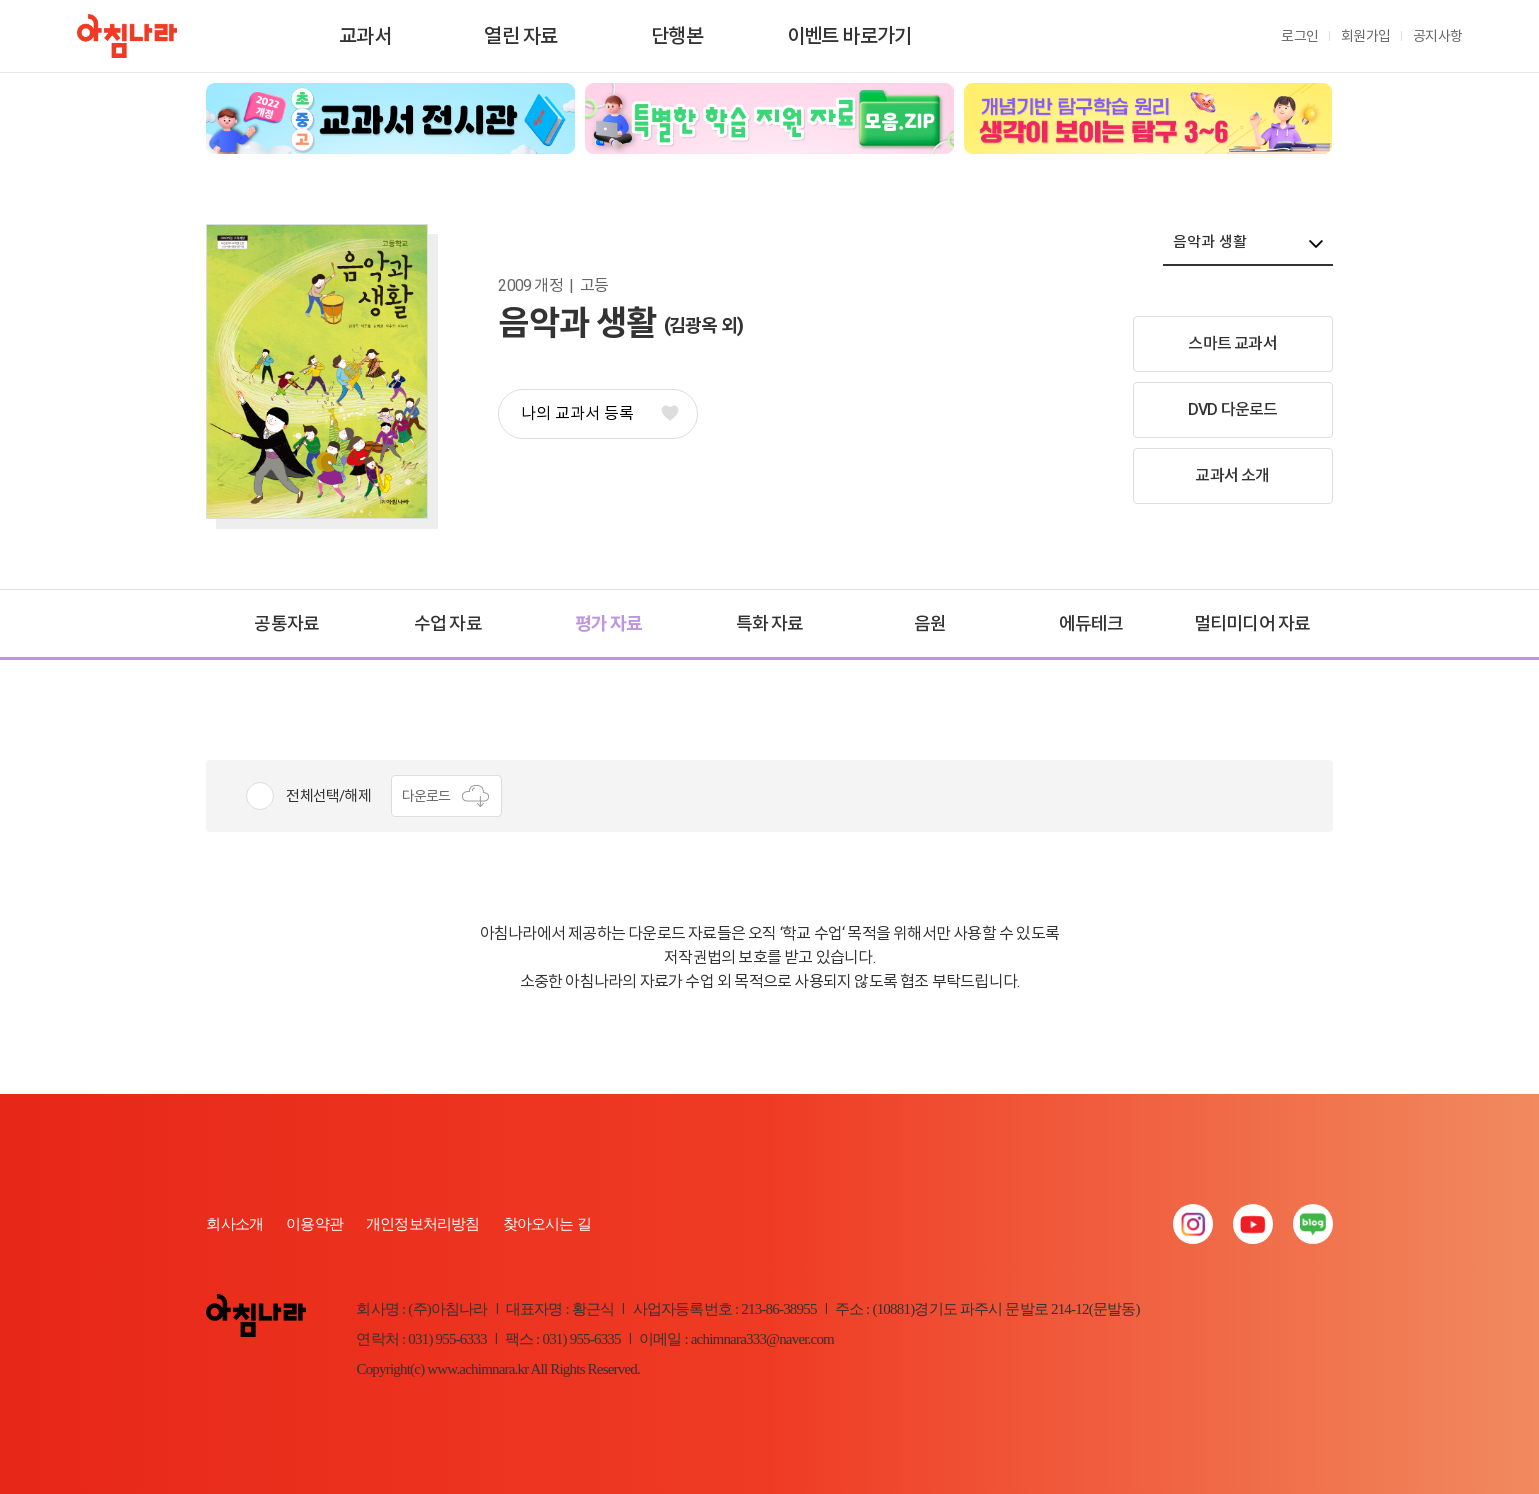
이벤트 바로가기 (849, 36)
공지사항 (1437, 36)
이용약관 (314, 1224)
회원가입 (1365, 36)
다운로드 (446, 796)
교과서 (365, 36)
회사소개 (234, 1224)
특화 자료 (770, 623)
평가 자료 (609, 623)
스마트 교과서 (1232, 343)
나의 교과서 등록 (599, 413)
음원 (930, 623)
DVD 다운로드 (1233, 409)
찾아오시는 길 (547, 1224)
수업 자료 (448, 623)
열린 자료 (520, 36)
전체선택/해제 (328, 796)
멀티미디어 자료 (1252, 623)
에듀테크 (1091, 623)
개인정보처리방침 (423, 1224)
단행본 (677, 36)
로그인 (1299, 36)
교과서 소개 (1232, 475)
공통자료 (286, 623)
